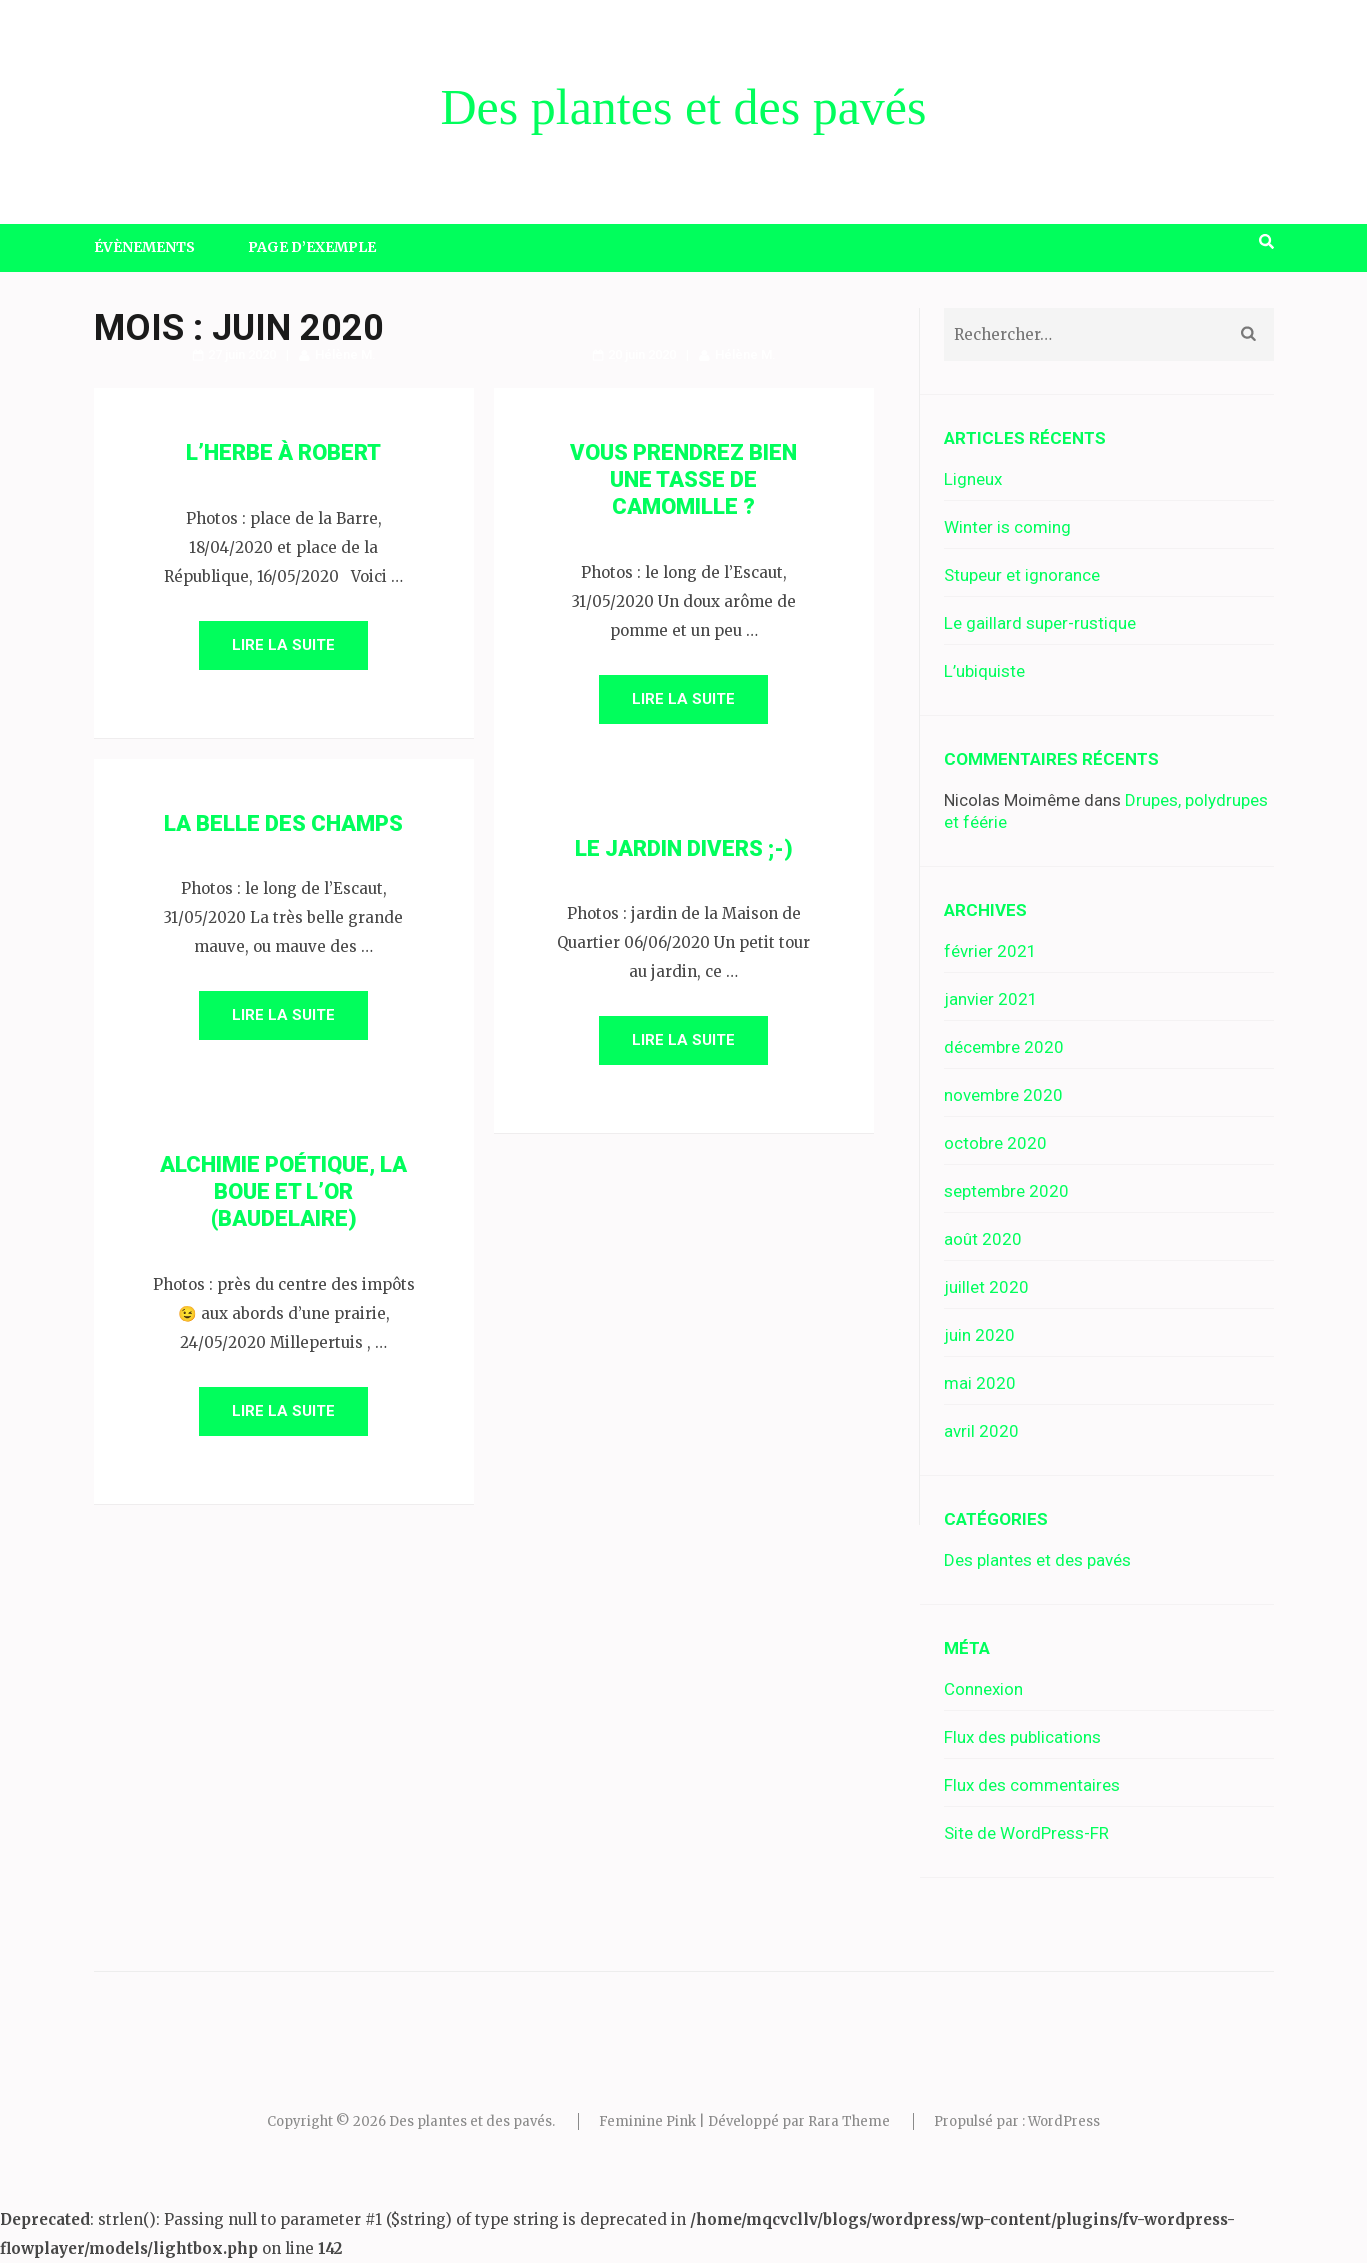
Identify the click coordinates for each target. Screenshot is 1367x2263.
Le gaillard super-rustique (1040, 623)
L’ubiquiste (984, 671)
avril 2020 (981, 1431)
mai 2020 (980, 1383)
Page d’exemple (312, 247)
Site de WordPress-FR (1026, 1833)
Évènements (144, 247)
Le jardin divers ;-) (684, 848)
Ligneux (973, 479)
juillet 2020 (986, 1287)
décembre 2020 (1004, 1047)
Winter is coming (1007, 527)
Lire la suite (283, 645)
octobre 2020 (995, 1143)
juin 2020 (979, 1335)
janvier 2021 (991, 999)
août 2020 (983, 1239)
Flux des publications (1022, 1737)
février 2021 (990, 951)
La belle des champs (283, 823)
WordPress (1064, 2121)
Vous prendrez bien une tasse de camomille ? (683, 479)
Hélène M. (345, 354)
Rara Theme (849, 2121)
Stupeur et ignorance (1022, 575)
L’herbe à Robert (283, 452)
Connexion (983, 1689)
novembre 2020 (1003, 1095)
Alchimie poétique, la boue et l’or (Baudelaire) (283, 1191)
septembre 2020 (1006, 1191)
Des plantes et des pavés (684, 107)
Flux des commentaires (1032, 1785)
